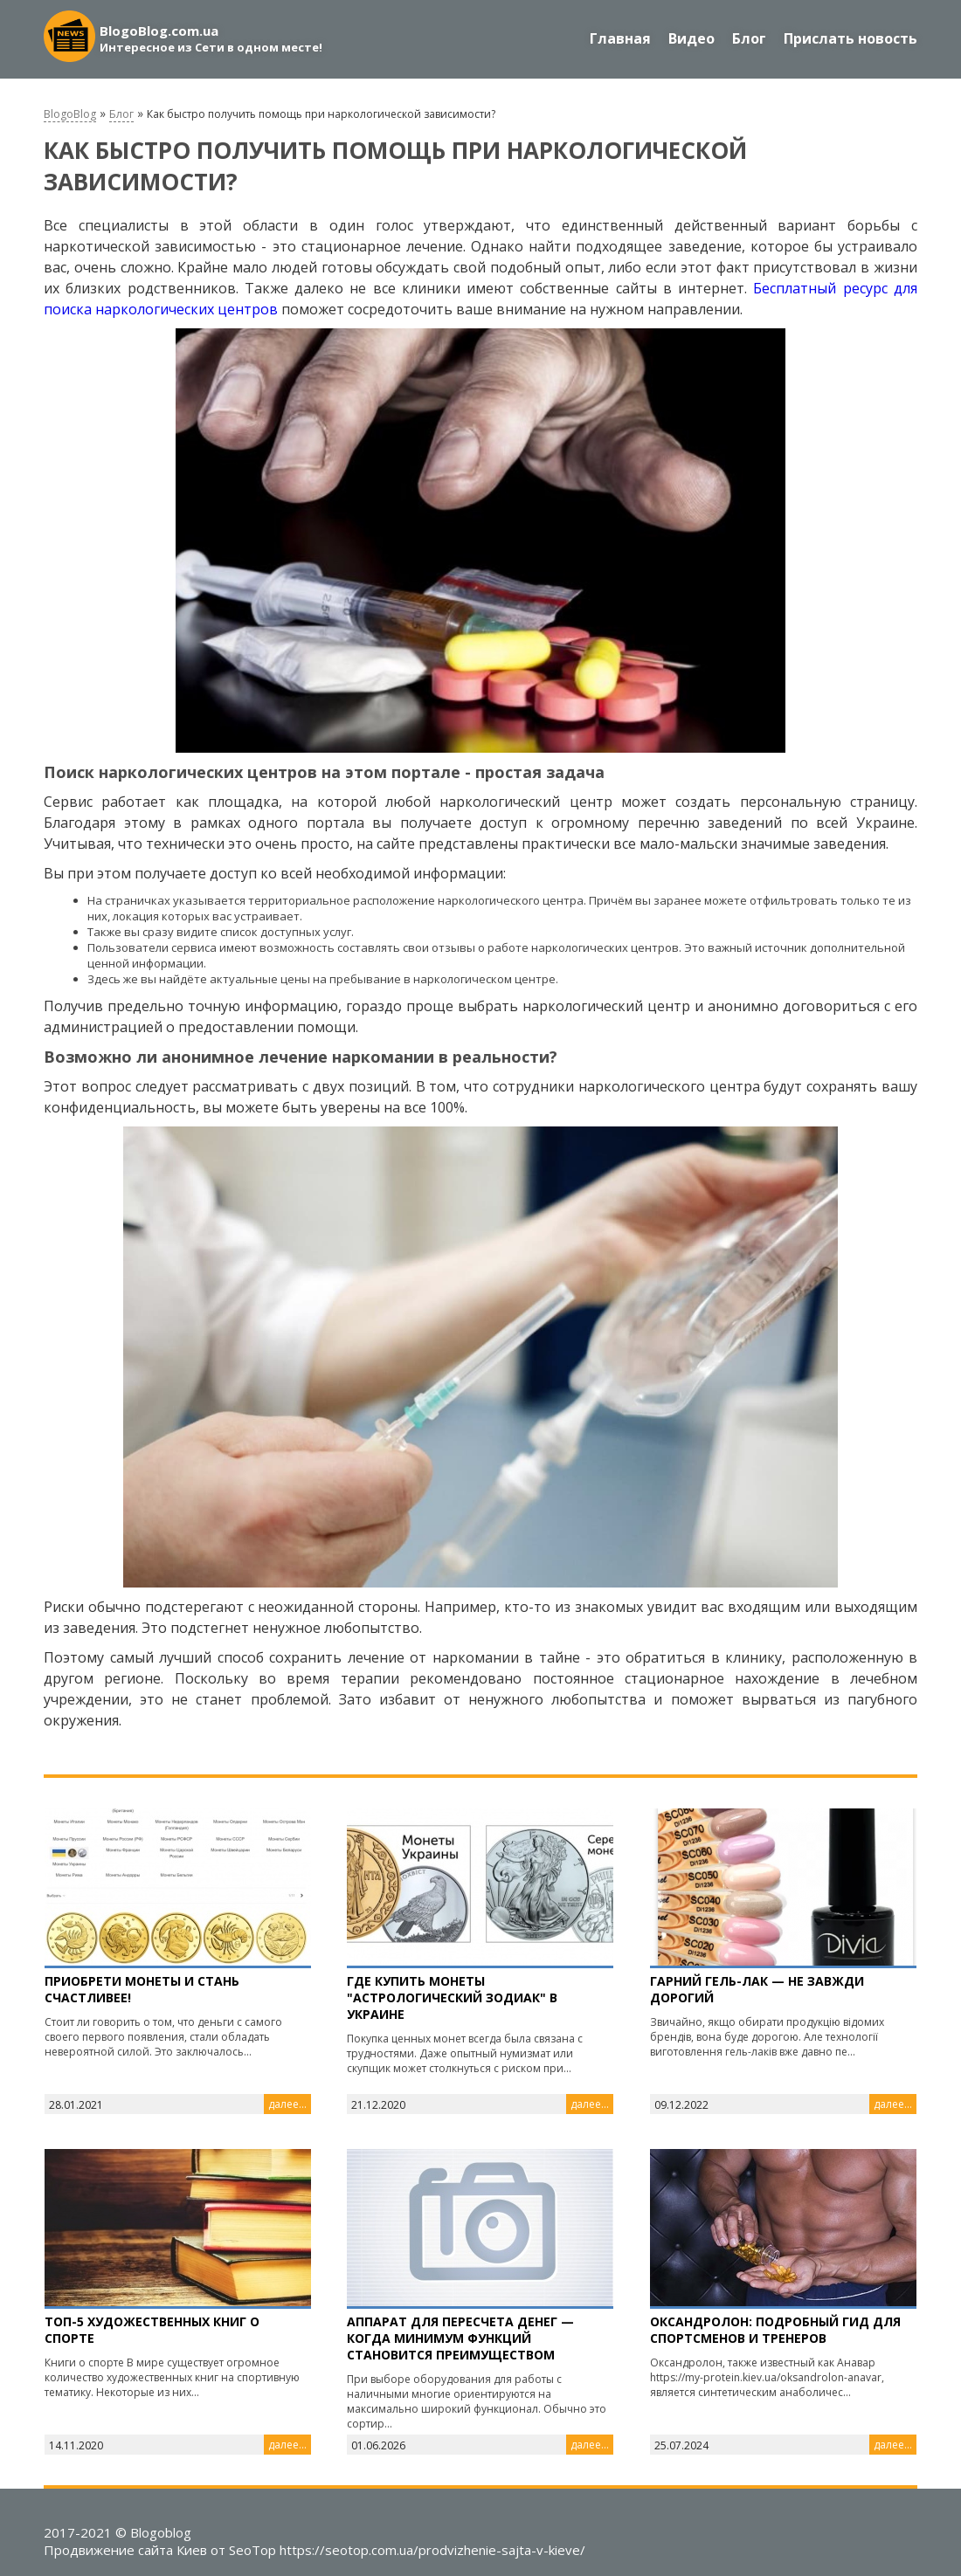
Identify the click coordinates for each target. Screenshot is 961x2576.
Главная (620, 38)
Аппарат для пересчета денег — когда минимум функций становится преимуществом (460, 2338)
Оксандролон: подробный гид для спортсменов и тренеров (775, 2329)
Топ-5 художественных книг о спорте (152, 2329)
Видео (691, 38)
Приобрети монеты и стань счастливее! (142, 1989)
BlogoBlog (70, 114)
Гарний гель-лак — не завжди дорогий (757, 1989)
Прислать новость (850, 38)
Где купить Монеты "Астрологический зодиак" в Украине (452, 1997)
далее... (287, 2104)
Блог (749, 38)
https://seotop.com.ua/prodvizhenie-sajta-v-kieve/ (432, 2550)
